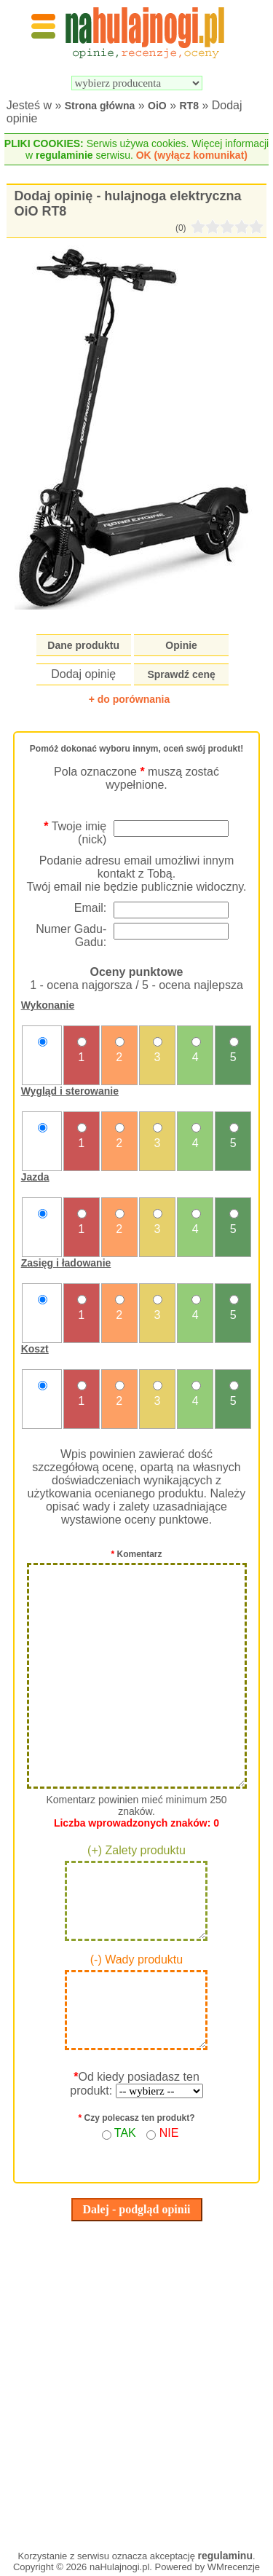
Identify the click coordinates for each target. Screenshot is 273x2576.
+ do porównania (129, 699)
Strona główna (100, 105)
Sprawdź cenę (181, 674)
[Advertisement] (136, 2381)
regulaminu (225, 2555)
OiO (157, 105)
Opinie (181, 645)
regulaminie (64, 155)
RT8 (189, 105)
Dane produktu (83, 645)
